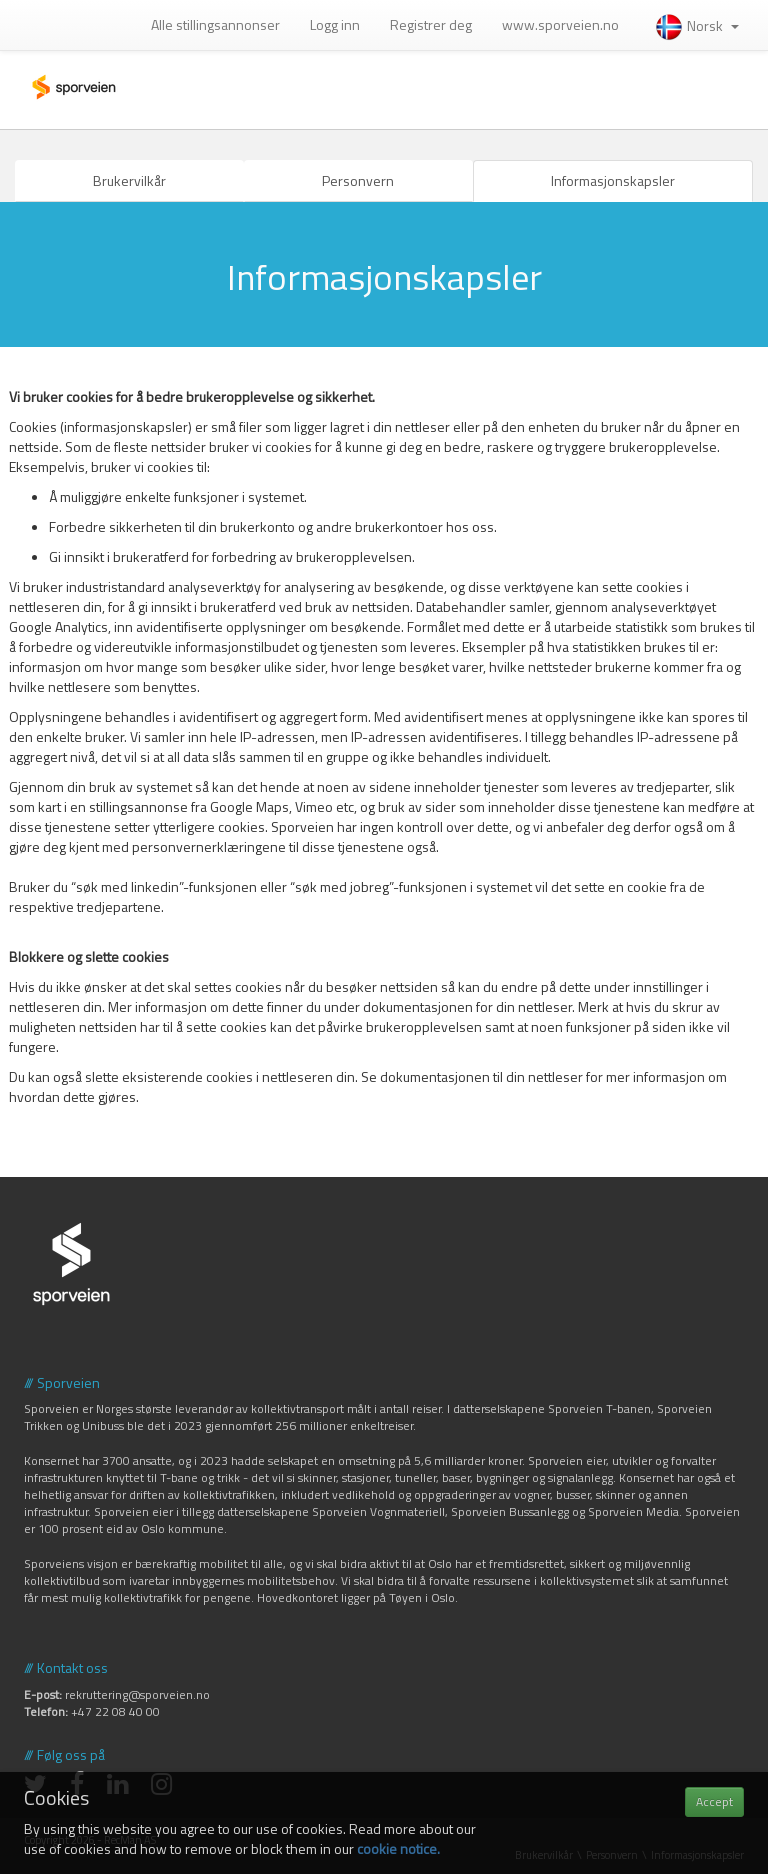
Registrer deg (431, 24)
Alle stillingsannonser (215, 24)
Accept (714, 1801)
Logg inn (335, 24)
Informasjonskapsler (613, 180)
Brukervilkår (129, 180)
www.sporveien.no (560, 24)
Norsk (696, 25)
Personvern (358, 180)
